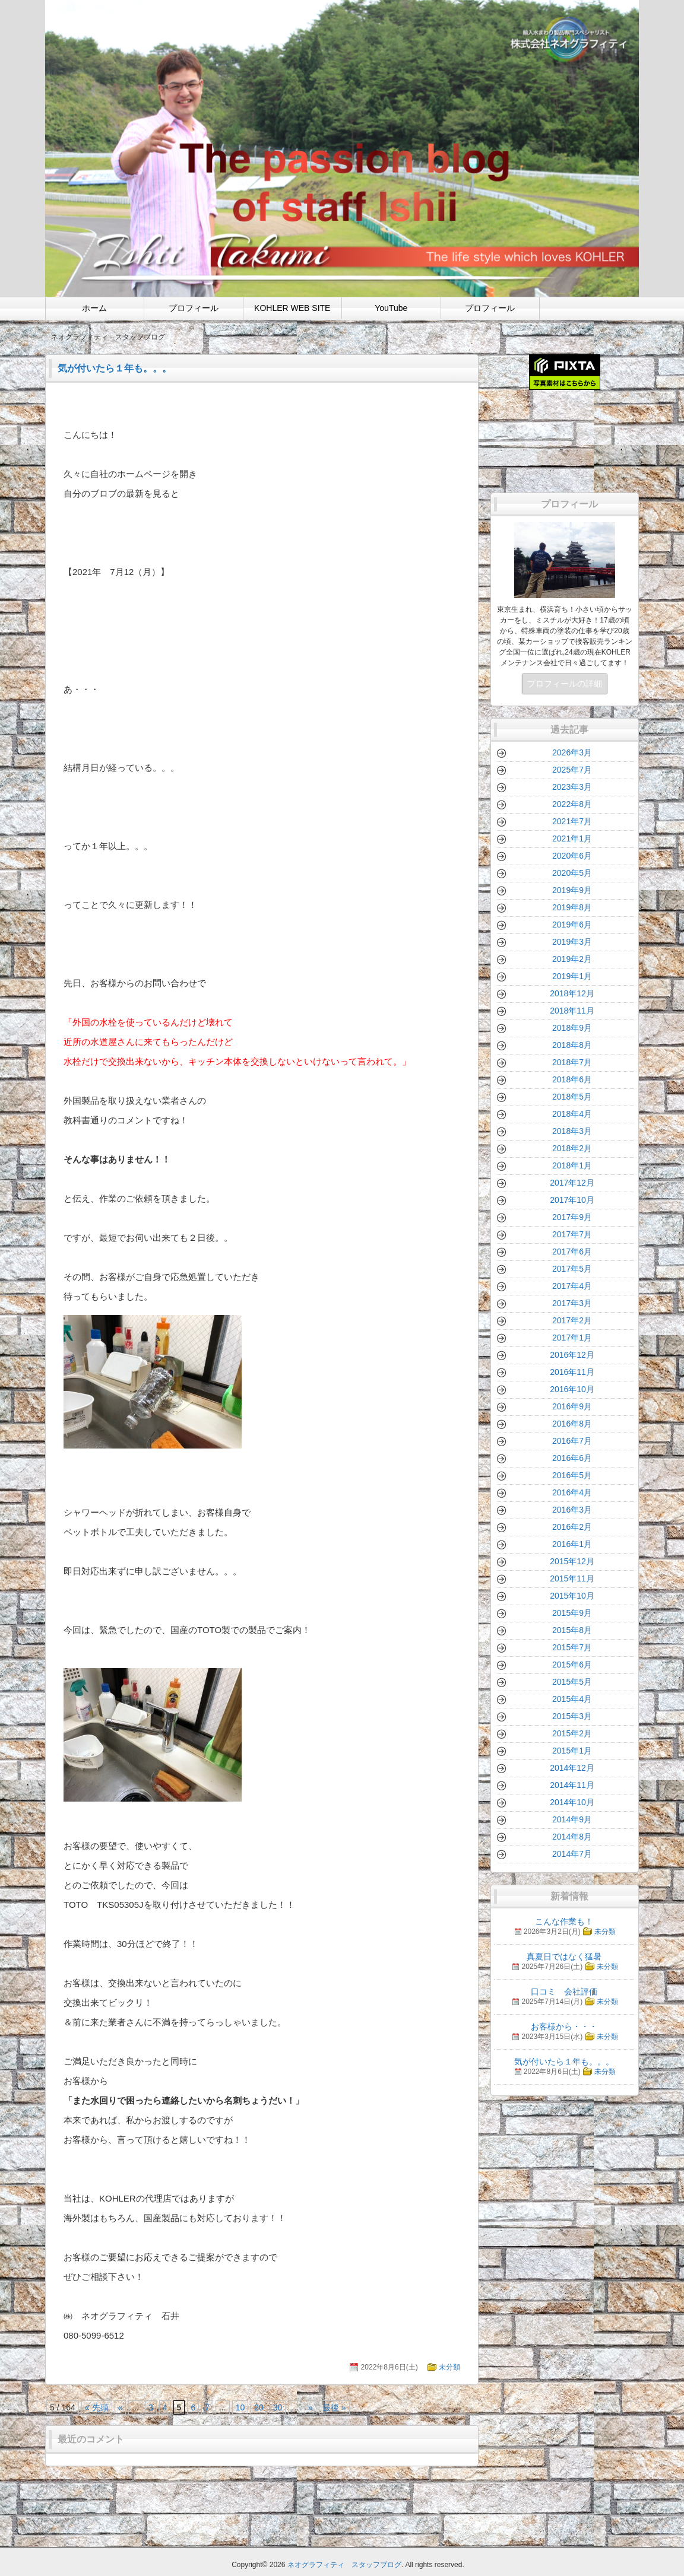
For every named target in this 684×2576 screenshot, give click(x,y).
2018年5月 (572, 1096)
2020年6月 (572, 855)
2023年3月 (572, 787)
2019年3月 (572, 941)
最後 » (334, 2407)
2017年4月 (572, 1286)
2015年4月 (572, 1699)
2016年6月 (572, 1458)
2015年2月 (572, 1733)
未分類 (449, 2367)
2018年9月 (572, 1028)
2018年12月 (572, 993)
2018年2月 (572, 1148)
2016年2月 (572, 1527)
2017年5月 (572, 1268)
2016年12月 (572, 1355)
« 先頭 (97, 2407)
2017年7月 (572, 1234)
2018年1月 (572, 1165)
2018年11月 (572, 1010)
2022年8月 (572, 804)
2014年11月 (572, 1785)
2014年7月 (572, 1854)
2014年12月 (572, 1768)
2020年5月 (572, 873)
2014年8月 (572, 1836)
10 (240, 2407)
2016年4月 (572, 1492)
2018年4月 (572, 1114)
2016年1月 (572, 1544)
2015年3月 (572, 1716)
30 (278, 2407)
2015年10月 (572, 1595)
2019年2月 (572, 959)
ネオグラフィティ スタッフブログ (344, 2565)
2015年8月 (572, 1630)
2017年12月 (572, 1182)
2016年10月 (572, 1389)
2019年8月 (572, 907)
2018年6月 (572, 1079)
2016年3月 (572, 1509)
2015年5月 (572, 1681)
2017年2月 (572, 1320)
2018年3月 (572, 1131)
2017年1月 (572, 1337)
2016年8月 (572, 1423)
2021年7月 (572, 821)
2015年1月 (572, 1750)
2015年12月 (572, 1561)
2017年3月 (572, 1303)
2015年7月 (572, 1647)
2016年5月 (572, 1475)
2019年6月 (572, 924)
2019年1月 (572, 976)
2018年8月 (572, 1045)
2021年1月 (572, 838)
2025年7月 (572, 769)
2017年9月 (572, 1217)
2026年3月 (572, 752)
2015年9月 (572, 1613)
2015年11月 (572, 1578)
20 (259, 2407)
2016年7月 (572, 1441)
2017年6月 (572, 1251)
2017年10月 (572, 1200)
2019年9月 (572, 890)
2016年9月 (572, 1406)
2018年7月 (572, 1062)
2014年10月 (572, 1802)
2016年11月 (572, 1372)
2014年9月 (572, 1819)
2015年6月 (572, 1664)
